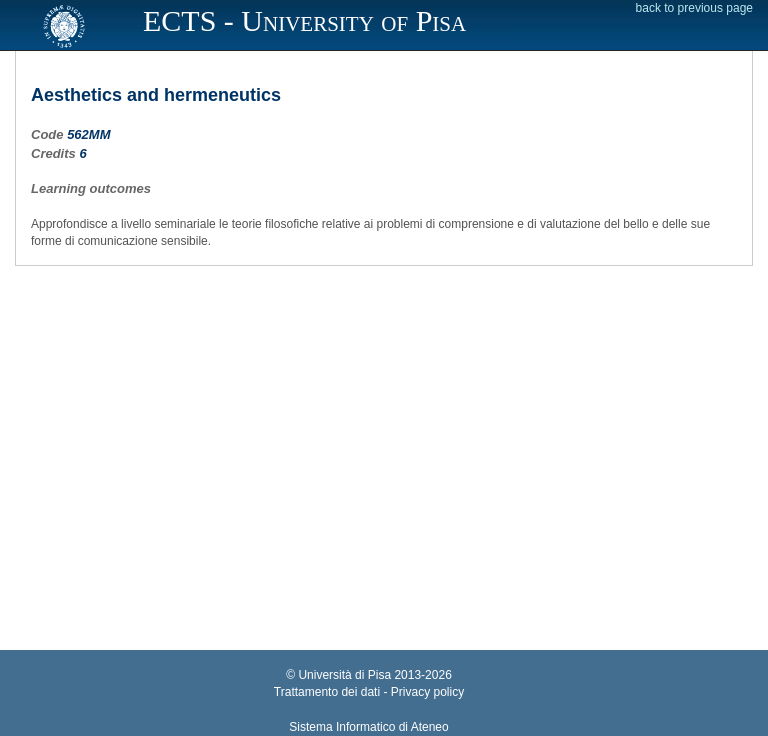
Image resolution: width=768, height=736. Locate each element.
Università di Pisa (344, 675)
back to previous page (694, 8)
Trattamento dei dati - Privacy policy (369, 692)
